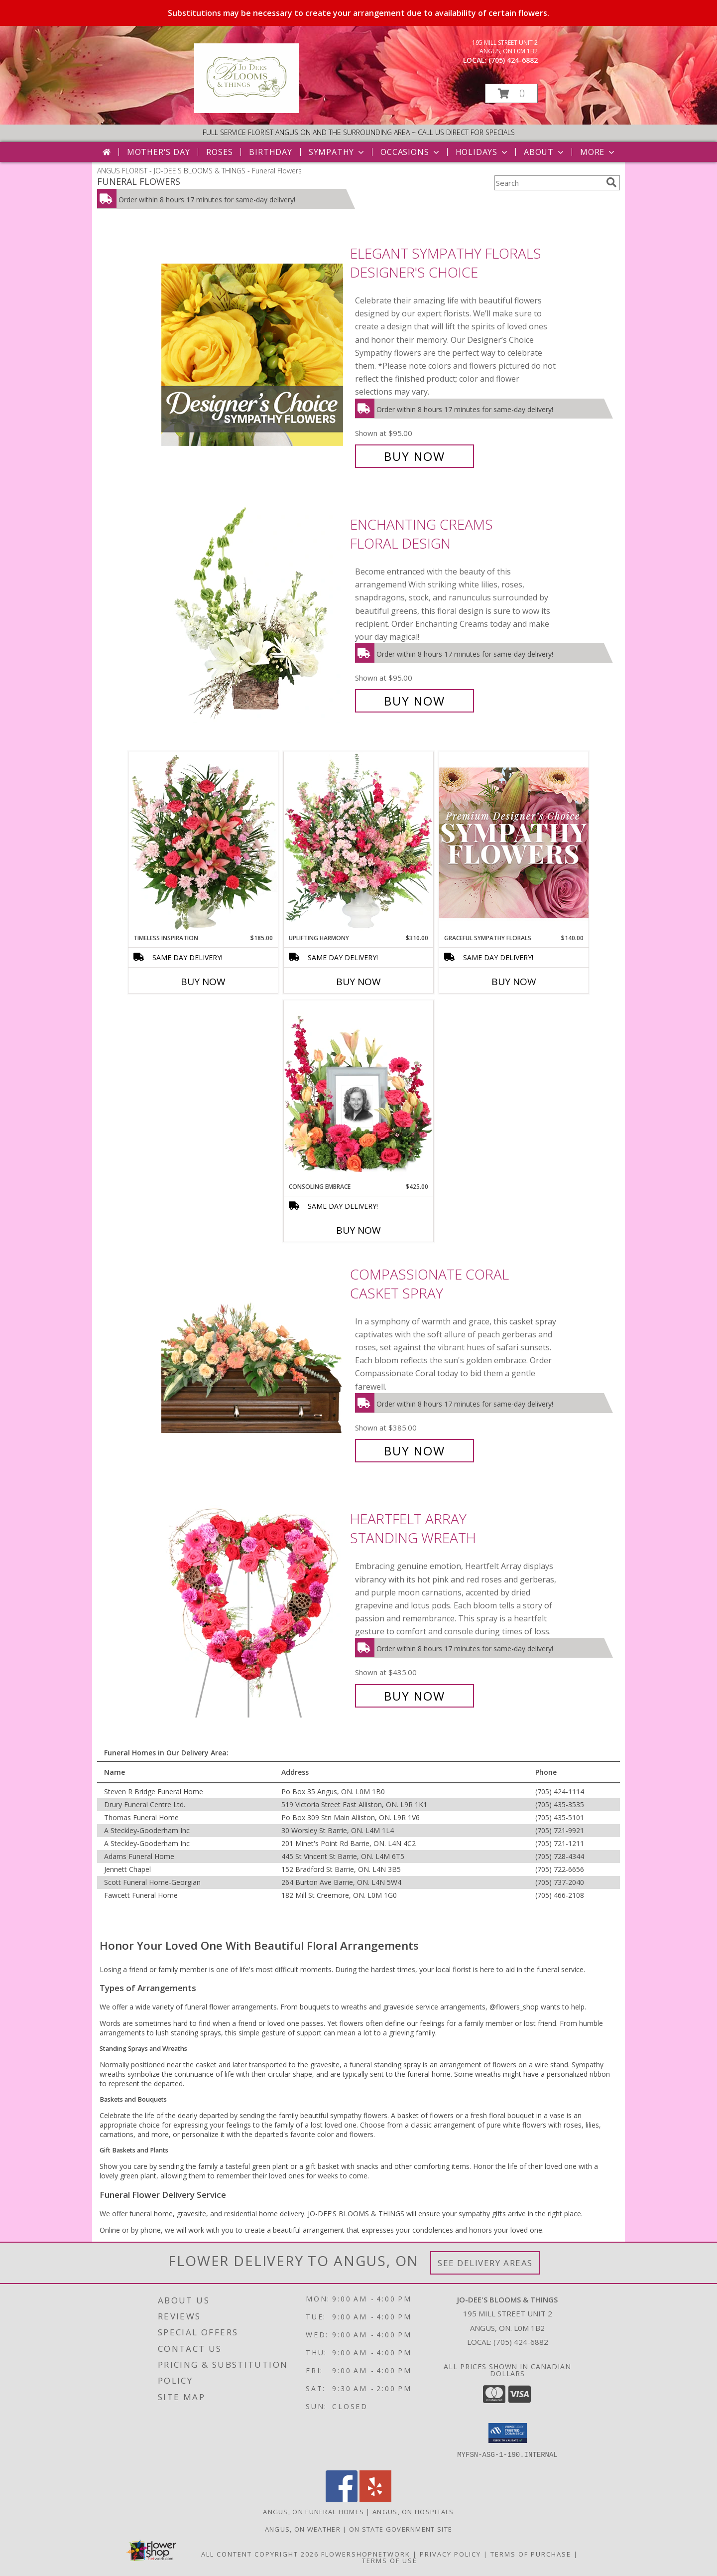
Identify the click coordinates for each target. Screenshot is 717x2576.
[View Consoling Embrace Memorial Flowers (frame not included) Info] (358, 1091)
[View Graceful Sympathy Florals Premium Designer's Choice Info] (514, 842)
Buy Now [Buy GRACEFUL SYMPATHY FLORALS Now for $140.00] (513, 981)
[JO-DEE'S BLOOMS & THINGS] (246, 110)
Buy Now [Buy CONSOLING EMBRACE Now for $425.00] (358, 1230)
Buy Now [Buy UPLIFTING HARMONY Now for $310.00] (358, 981)
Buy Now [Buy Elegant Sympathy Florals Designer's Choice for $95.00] (414, 456)
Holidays (482, 151)
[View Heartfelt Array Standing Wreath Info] (253, 1607)
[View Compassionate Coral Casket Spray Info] (253, 1362)
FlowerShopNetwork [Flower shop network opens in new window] (365, 2554)
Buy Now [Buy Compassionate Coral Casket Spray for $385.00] (414, 1450)
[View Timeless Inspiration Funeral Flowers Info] (203, 842)
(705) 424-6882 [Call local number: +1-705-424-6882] (513, 60)
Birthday (270, 151)
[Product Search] (548, 183)
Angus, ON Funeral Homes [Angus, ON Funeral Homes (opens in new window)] (313, 2511)
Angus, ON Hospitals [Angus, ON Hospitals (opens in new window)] (413, 2511)
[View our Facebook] (342, 2499)
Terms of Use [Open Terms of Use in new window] (389, 2560)
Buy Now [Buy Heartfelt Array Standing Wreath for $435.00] (414, 1696)
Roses (219, 151)
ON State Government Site (400, 2529)
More (598, 151)
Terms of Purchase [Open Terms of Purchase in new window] (530, 2554)
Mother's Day (158, 151)
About (545, 151)
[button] (511, 93)
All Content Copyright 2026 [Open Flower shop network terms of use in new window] (260, 2554)
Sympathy (337, 151)
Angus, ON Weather (303, 2529)
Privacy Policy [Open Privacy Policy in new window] (450, 2554)
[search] (611, 182)
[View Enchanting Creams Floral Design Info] (253, 612)
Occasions (410, 151)
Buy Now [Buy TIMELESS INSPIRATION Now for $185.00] (203, 981)
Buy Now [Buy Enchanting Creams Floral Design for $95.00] (414, 701)
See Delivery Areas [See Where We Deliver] (485, 2263)
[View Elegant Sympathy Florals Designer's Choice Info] (253, 355)
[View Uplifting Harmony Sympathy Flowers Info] (358, 842)
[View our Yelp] (375, 2499)
